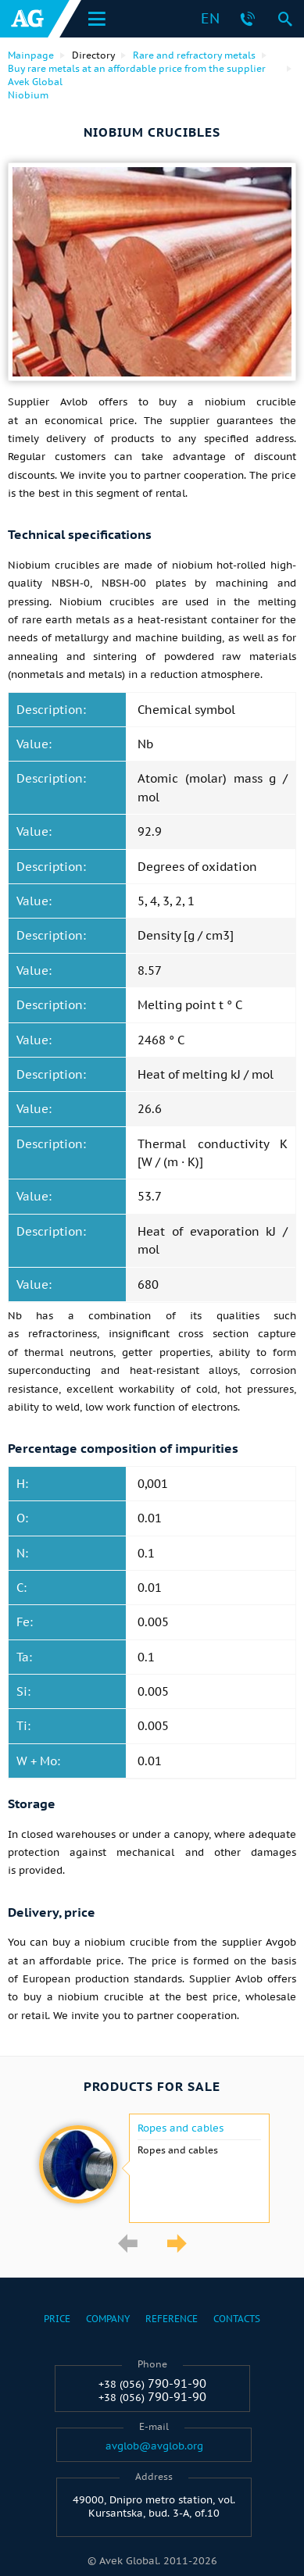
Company (108, 2318)
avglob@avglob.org (154, 2446)
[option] (152, 2168)
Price (57, 2318)
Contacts (236, 2318)
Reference (171, 2318)
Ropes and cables (181, 2128)
